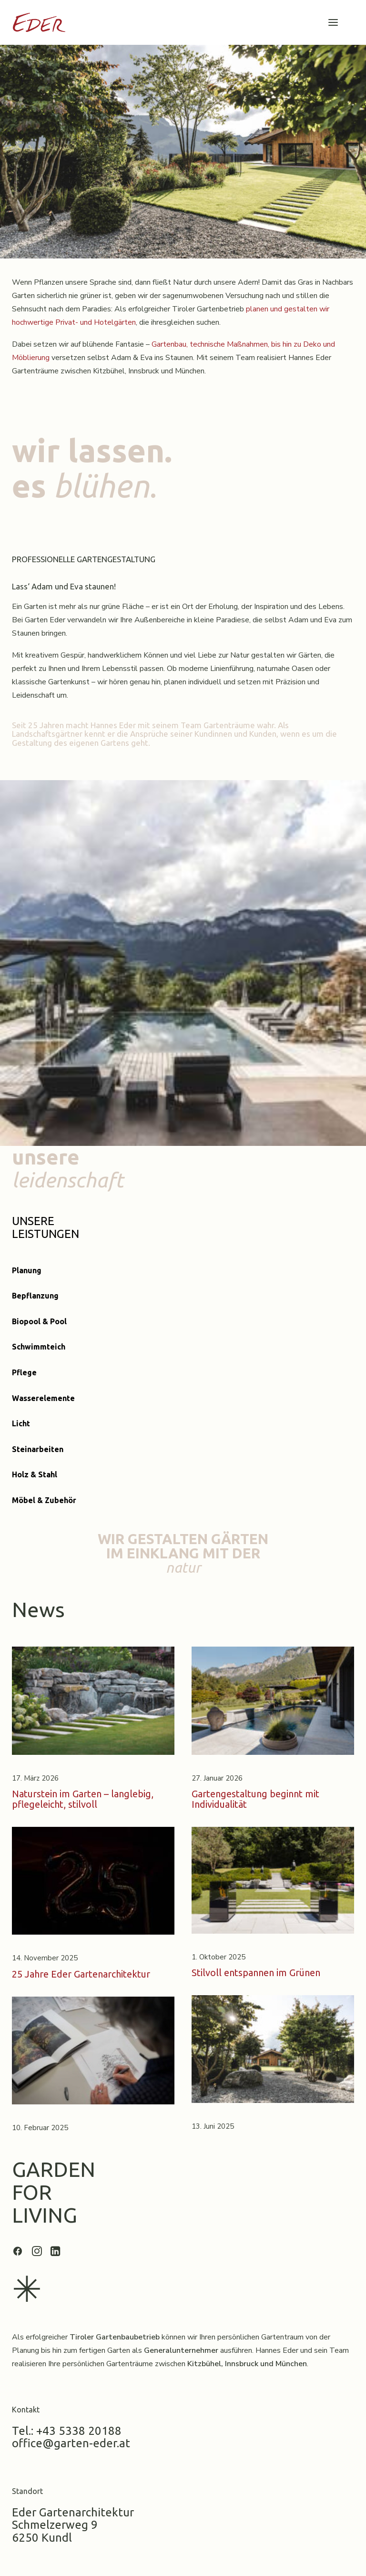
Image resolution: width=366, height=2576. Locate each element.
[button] (333, 22)
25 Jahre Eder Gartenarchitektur (81, 1973)
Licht (21, 1423)
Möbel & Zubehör (44, 1500)
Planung (26, 1270)
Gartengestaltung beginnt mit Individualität (255, 1799)
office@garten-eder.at (71, 2443)
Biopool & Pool (39, 1321)
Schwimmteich (38, 1346)
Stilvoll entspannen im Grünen (256, 1972)
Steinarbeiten (37, 1449)
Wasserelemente (43, 1398)
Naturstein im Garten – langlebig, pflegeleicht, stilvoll (82, 1799)
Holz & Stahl (34, 1474)
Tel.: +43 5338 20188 (67, 2430)
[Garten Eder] (39, 22)
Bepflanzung (35, 1295)
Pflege (24, 1372)
